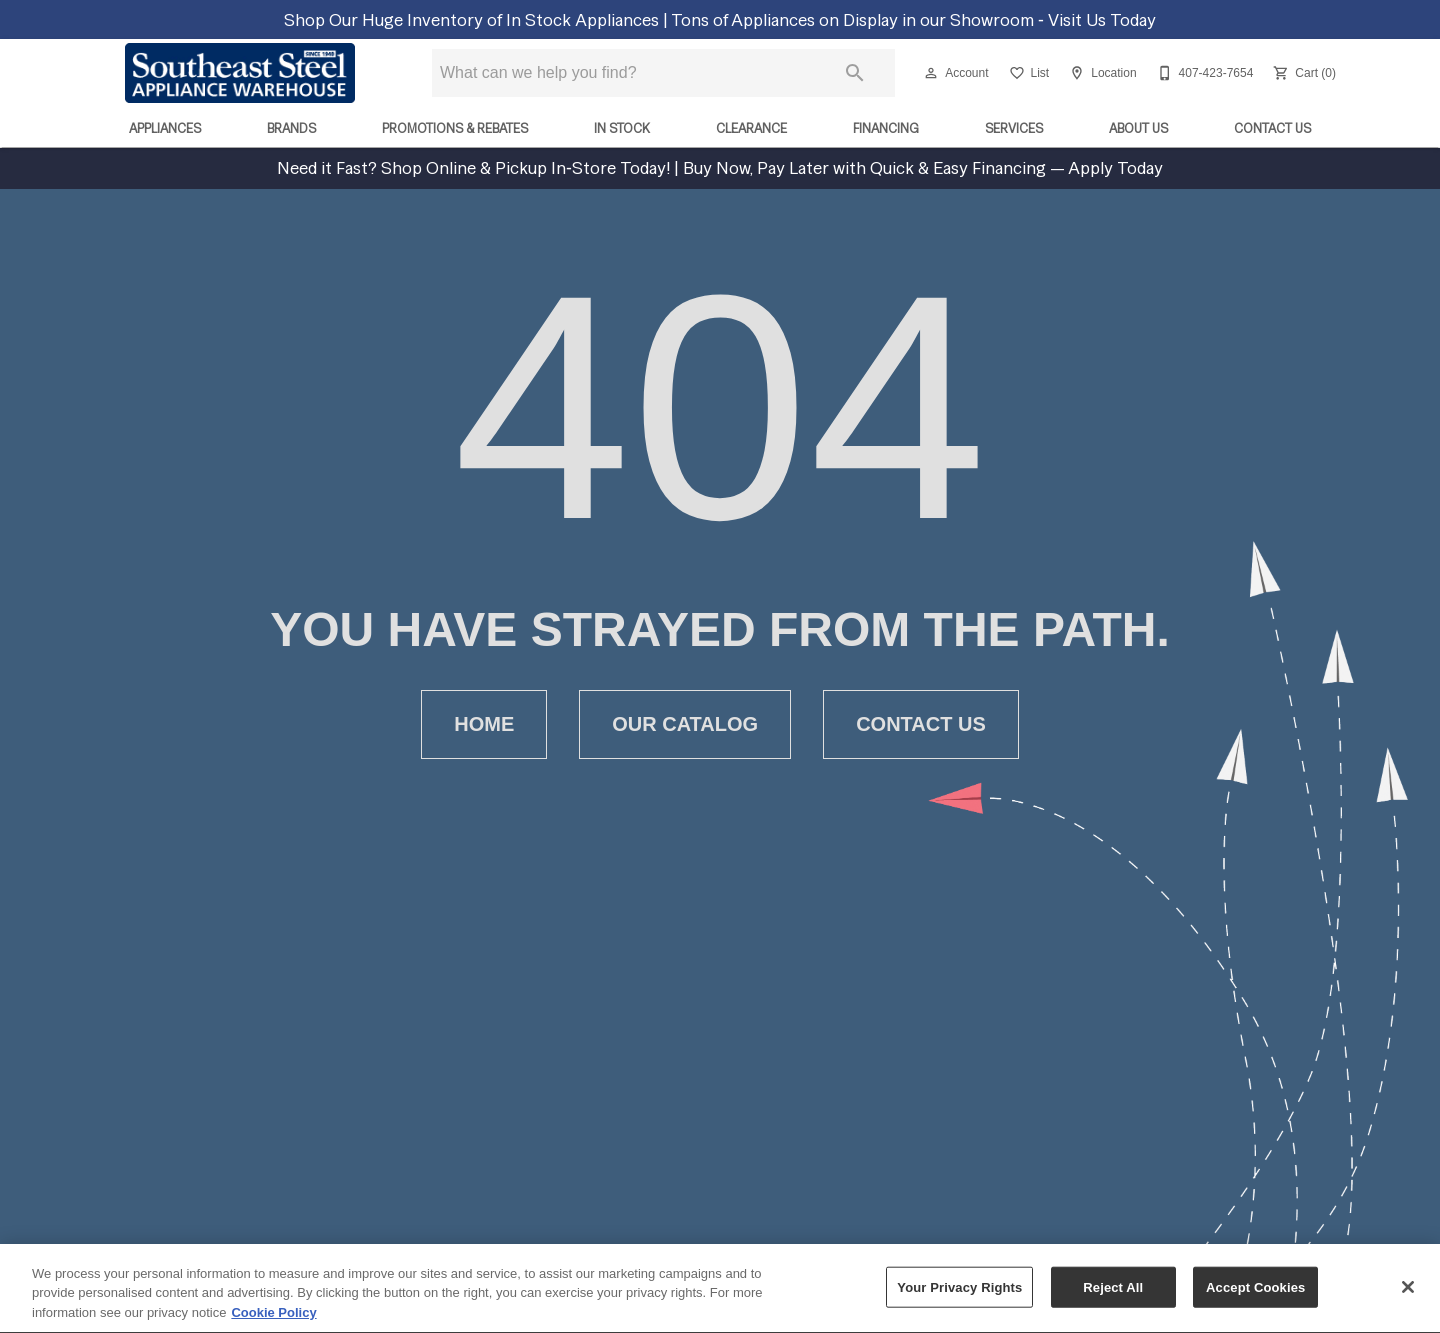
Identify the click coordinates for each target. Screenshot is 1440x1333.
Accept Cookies (1255, 1296)
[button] (931, 73)
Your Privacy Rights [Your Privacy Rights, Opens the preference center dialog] (959, 1296)
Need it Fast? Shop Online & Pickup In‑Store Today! (475, 167)
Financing (886, 128)
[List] (1027, 73)
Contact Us (1272, 128)
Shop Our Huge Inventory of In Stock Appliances (473, 19)
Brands (291, 128)
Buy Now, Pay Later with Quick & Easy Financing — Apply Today (921, 167)
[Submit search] (855, 73)
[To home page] (239, 73)
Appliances (165, 128)
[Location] (1100, 73)
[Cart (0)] (1302, 73)
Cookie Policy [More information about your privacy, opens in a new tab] (273, 1322)
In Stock (622, 128)
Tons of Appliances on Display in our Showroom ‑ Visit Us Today (913, 19)
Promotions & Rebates (455, 128)
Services (1014, 128)
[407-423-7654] (1203, 73)
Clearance (751, 128)
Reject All (1113, 1296)
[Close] (1408, 1296)
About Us (1138, 128)
